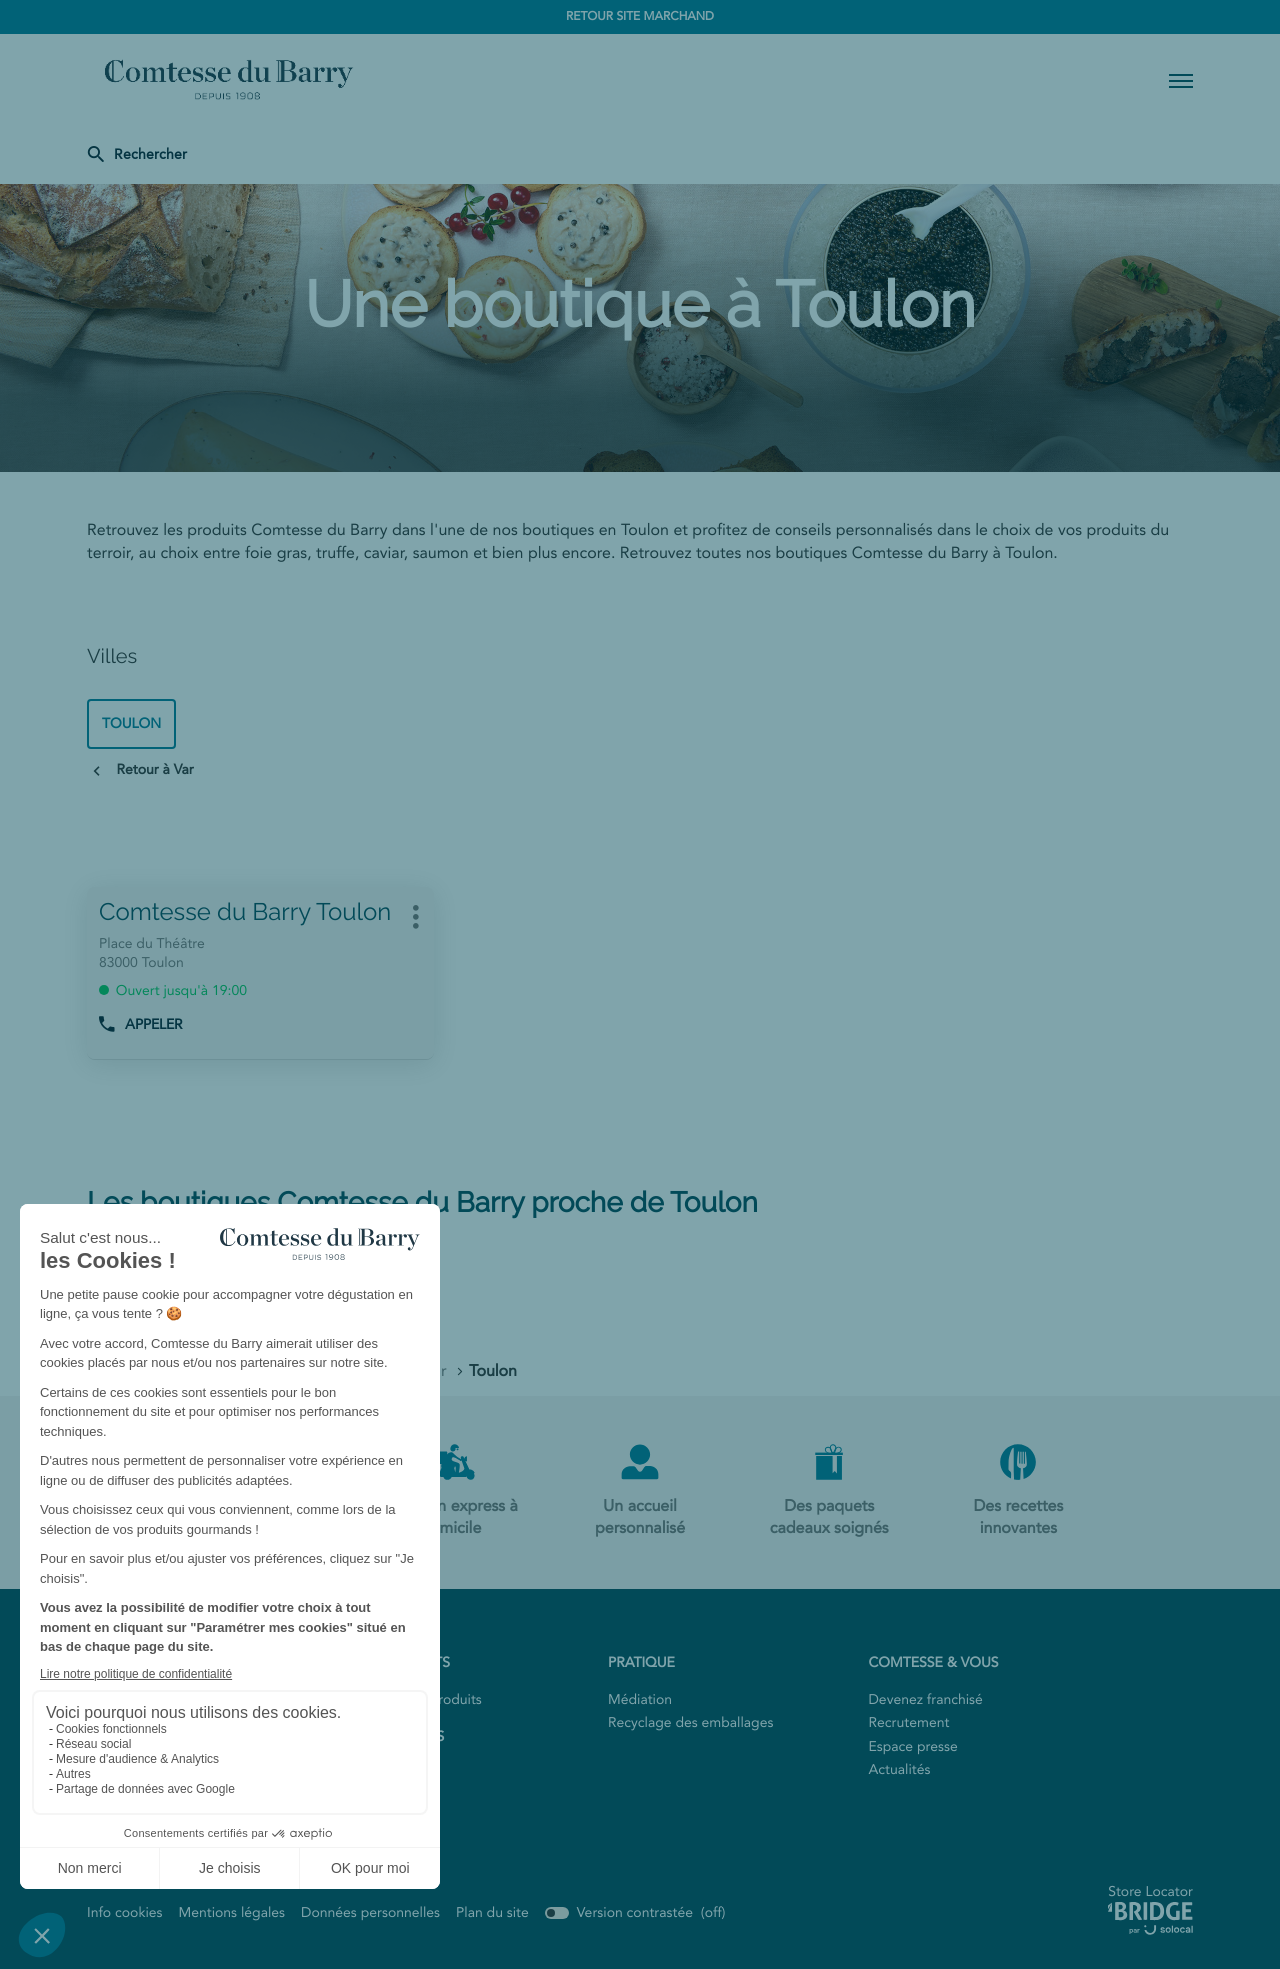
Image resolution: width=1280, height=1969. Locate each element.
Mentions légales (232, 1913)
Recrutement (909, 1723)
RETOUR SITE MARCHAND (640, 17)
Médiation (640, 1700)
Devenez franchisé (926, 1700)
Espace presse (913, 1747)
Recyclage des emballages (690, 1723)
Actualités (900, 1770)
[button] (1181, 80)
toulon (131, 723)
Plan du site (492, 1912)
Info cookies (125, 1913)
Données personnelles (370, 1913)
